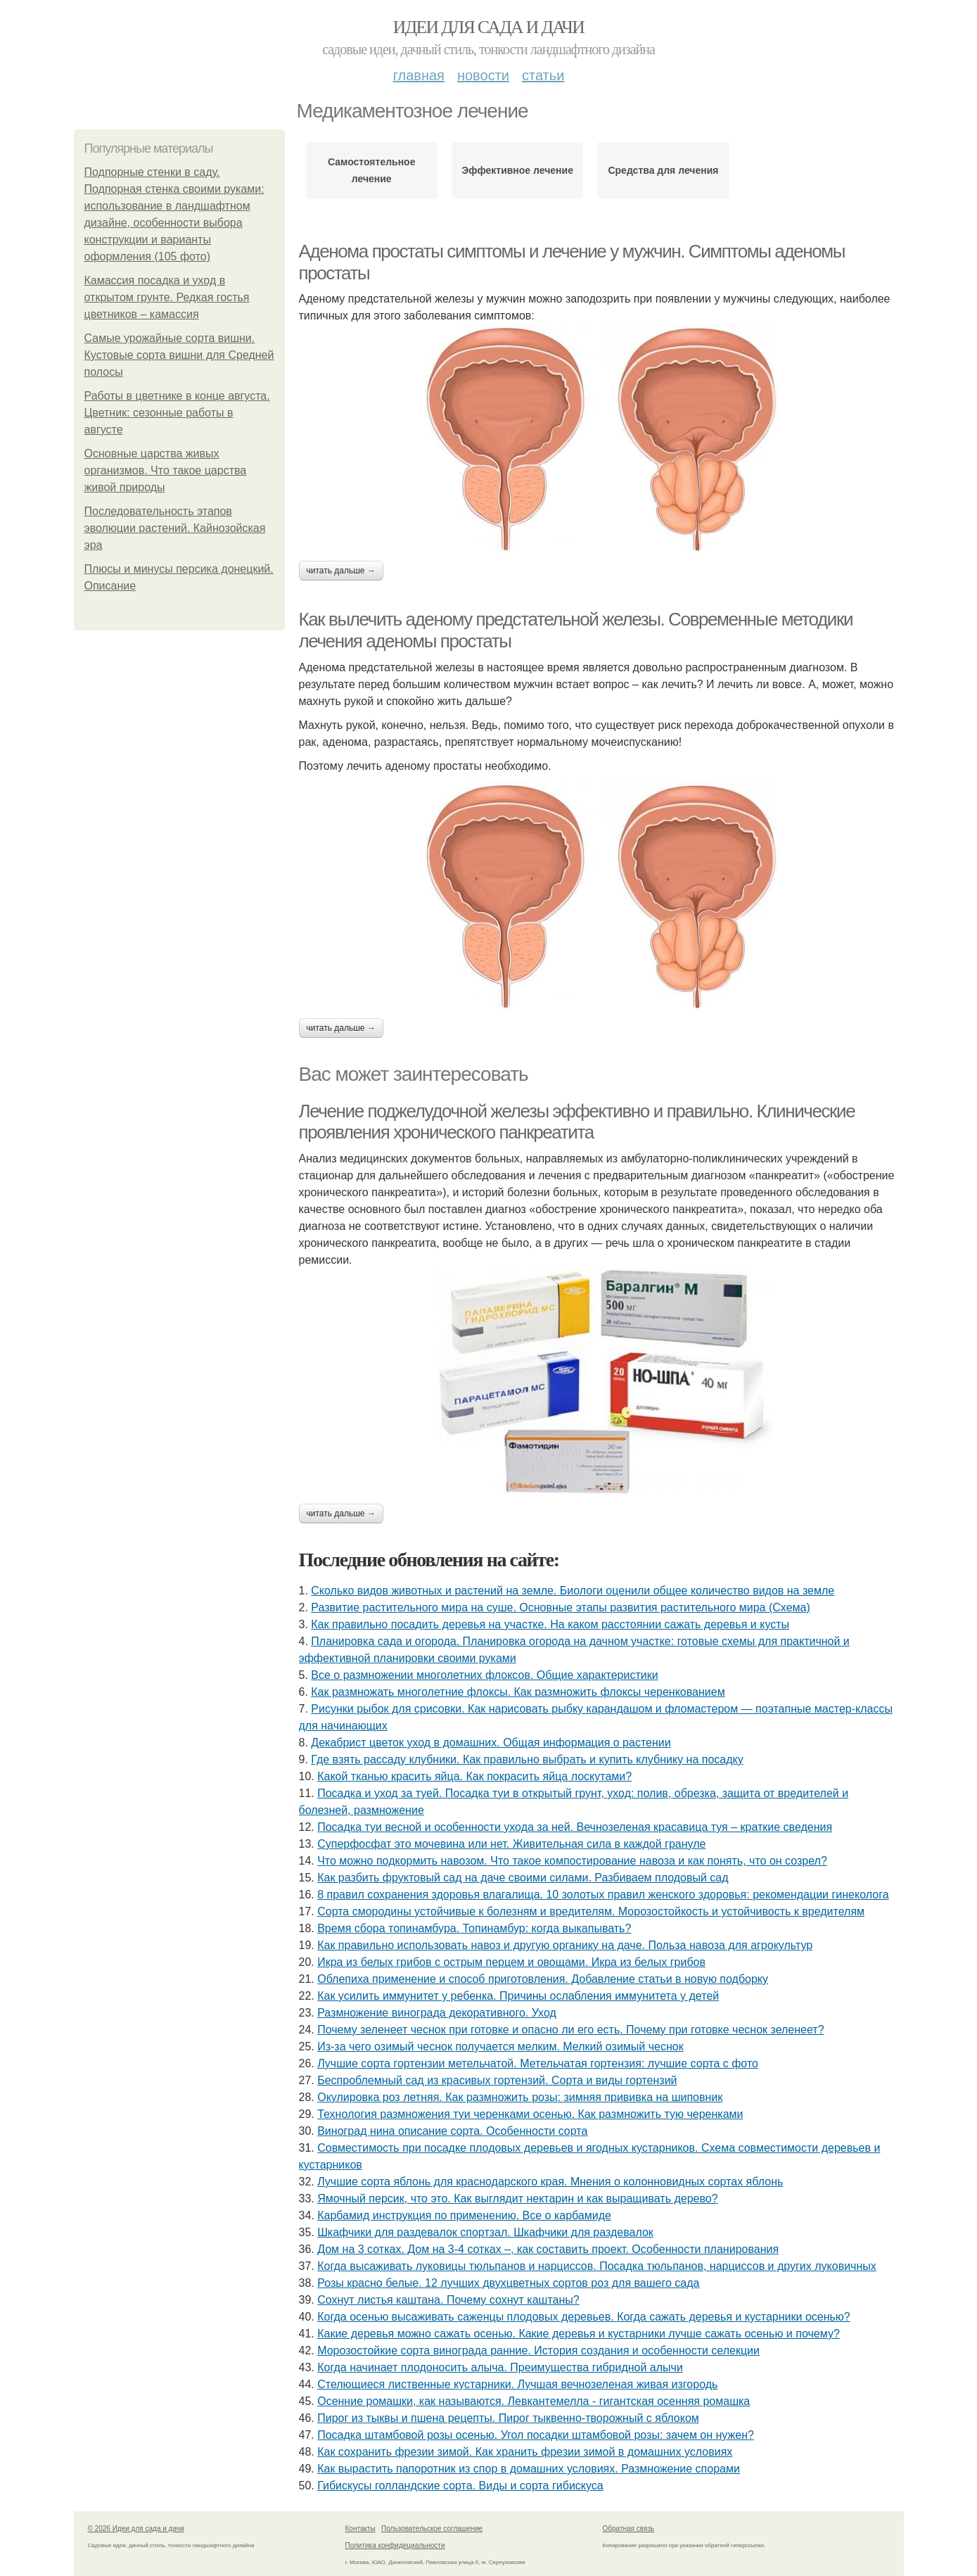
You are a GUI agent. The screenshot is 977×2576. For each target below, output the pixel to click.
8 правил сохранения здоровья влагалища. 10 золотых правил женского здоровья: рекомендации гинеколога (602, 1895)
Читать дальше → (341, 571)
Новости (483, 75)
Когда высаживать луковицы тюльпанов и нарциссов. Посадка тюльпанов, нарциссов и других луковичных (596, 2266)
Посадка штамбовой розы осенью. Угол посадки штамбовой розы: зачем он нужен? (535, 2435)
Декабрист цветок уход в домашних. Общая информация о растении (490, 1743)
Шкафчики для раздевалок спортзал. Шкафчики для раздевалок (485, 2232)
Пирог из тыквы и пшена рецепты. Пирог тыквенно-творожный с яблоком (508, 2418)
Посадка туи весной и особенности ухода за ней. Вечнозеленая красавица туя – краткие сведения (574, 1827)
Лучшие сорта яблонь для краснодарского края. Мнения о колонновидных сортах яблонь (550, 2182)
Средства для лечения (663, 170)
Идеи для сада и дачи (488, 27)
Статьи (543, 75)
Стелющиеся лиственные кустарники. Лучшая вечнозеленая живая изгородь (517, 2384)
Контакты (360, 2528)
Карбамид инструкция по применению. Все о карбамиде (464, 2215)
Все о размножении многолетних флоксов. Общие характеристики (484, 1675)
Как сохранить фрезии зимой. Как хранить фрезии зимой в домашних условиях (524, 2452)
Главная (419, 75)
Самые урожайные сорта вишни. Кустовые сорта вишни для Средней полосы (179, 355)
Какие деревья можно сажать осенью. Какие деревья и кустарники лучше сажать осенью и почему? (578, 2334)
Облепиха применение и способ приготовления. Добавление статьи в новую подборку (542, 1979)
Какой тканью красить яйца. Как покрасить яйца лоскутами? (474, 1776)
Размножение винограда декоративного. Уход (436, 2013)
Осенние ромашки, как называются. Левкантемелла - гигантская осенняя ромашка (533, 2401)
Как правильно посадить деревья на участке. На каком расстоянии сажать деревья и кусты (550, 1624)
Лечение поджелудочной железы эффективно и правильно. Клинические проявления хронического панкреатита (577, 1121)
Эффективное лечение (517, 170)
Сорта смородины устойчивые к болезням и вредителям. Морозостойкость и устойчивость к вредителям (590, 1911)
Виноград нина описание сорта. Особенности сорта (452, 2131)
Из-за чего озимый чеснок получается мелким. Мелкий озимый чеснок (500, 2046)
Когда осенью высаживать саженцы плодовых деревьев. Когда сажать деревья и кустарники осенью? (583, 2317)
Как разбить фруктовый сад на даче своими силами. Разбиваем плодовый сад (522, 1878)
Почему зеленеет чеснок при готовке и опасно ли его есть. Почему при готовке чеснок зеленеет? (570, 2030)
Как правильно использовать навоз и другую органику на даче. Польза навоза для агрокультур (564, 1945)
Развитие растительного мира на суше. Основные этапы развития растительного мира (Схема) (560, 1607)
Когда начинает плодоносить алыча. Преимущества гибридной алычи (500, 2367)
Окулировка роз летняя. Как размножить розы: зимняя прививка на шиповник (519, 2097)
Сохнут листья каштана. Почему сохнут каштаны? (448, 2300)
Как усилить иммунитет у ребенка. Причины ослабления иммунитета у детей (518, 1996)
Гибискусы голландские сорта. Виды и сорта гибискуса (460, 2486)
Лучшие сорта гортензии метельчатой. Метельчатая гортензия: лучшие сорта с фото (537, 2063)
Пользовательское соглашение (432, 2528)
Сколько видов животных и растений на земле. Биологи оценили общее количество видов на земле (572, 1591)
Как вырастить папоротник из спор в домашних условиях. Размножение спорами (528, 2469)
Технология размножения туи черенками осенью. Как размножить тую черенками (530, 2114)
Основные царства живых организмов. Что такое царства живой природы (165, 470)
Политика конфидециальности (395, 2545)
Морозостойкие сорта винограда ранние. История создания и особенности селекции (538, 2350)
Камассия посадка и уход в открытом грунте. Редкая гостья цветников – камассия (167, 297)
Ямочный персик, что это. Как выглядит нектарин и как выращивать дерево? (517, 2198)
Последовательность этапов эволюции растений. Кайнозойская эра (175, 528)
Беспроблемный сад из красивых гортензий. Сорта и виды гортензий (497, 2080)
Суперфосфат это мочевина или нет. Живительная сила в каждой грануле (511, 1844)
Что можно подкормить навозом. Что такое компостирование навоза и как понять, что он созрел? (572, 1861)
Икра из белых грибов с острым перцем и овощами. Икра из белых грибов (511, 1962)
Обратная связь (629, 2528)
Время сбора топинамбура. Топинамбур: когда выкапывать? (474, 1928)
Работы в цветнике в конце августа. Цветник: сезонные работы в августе (177, 413)
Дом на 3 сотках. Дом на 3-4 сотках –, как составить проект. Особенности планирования (548, 2249)
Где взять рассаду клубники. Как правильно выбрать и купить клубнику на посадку (527, 1759)
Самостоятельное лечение (372, 170)
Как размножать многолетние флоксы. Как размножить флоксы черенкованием (517, 1692)
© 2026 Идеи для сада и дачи (136, 2528)
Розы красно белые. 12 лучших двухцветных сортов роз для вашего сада (508, 2283)
